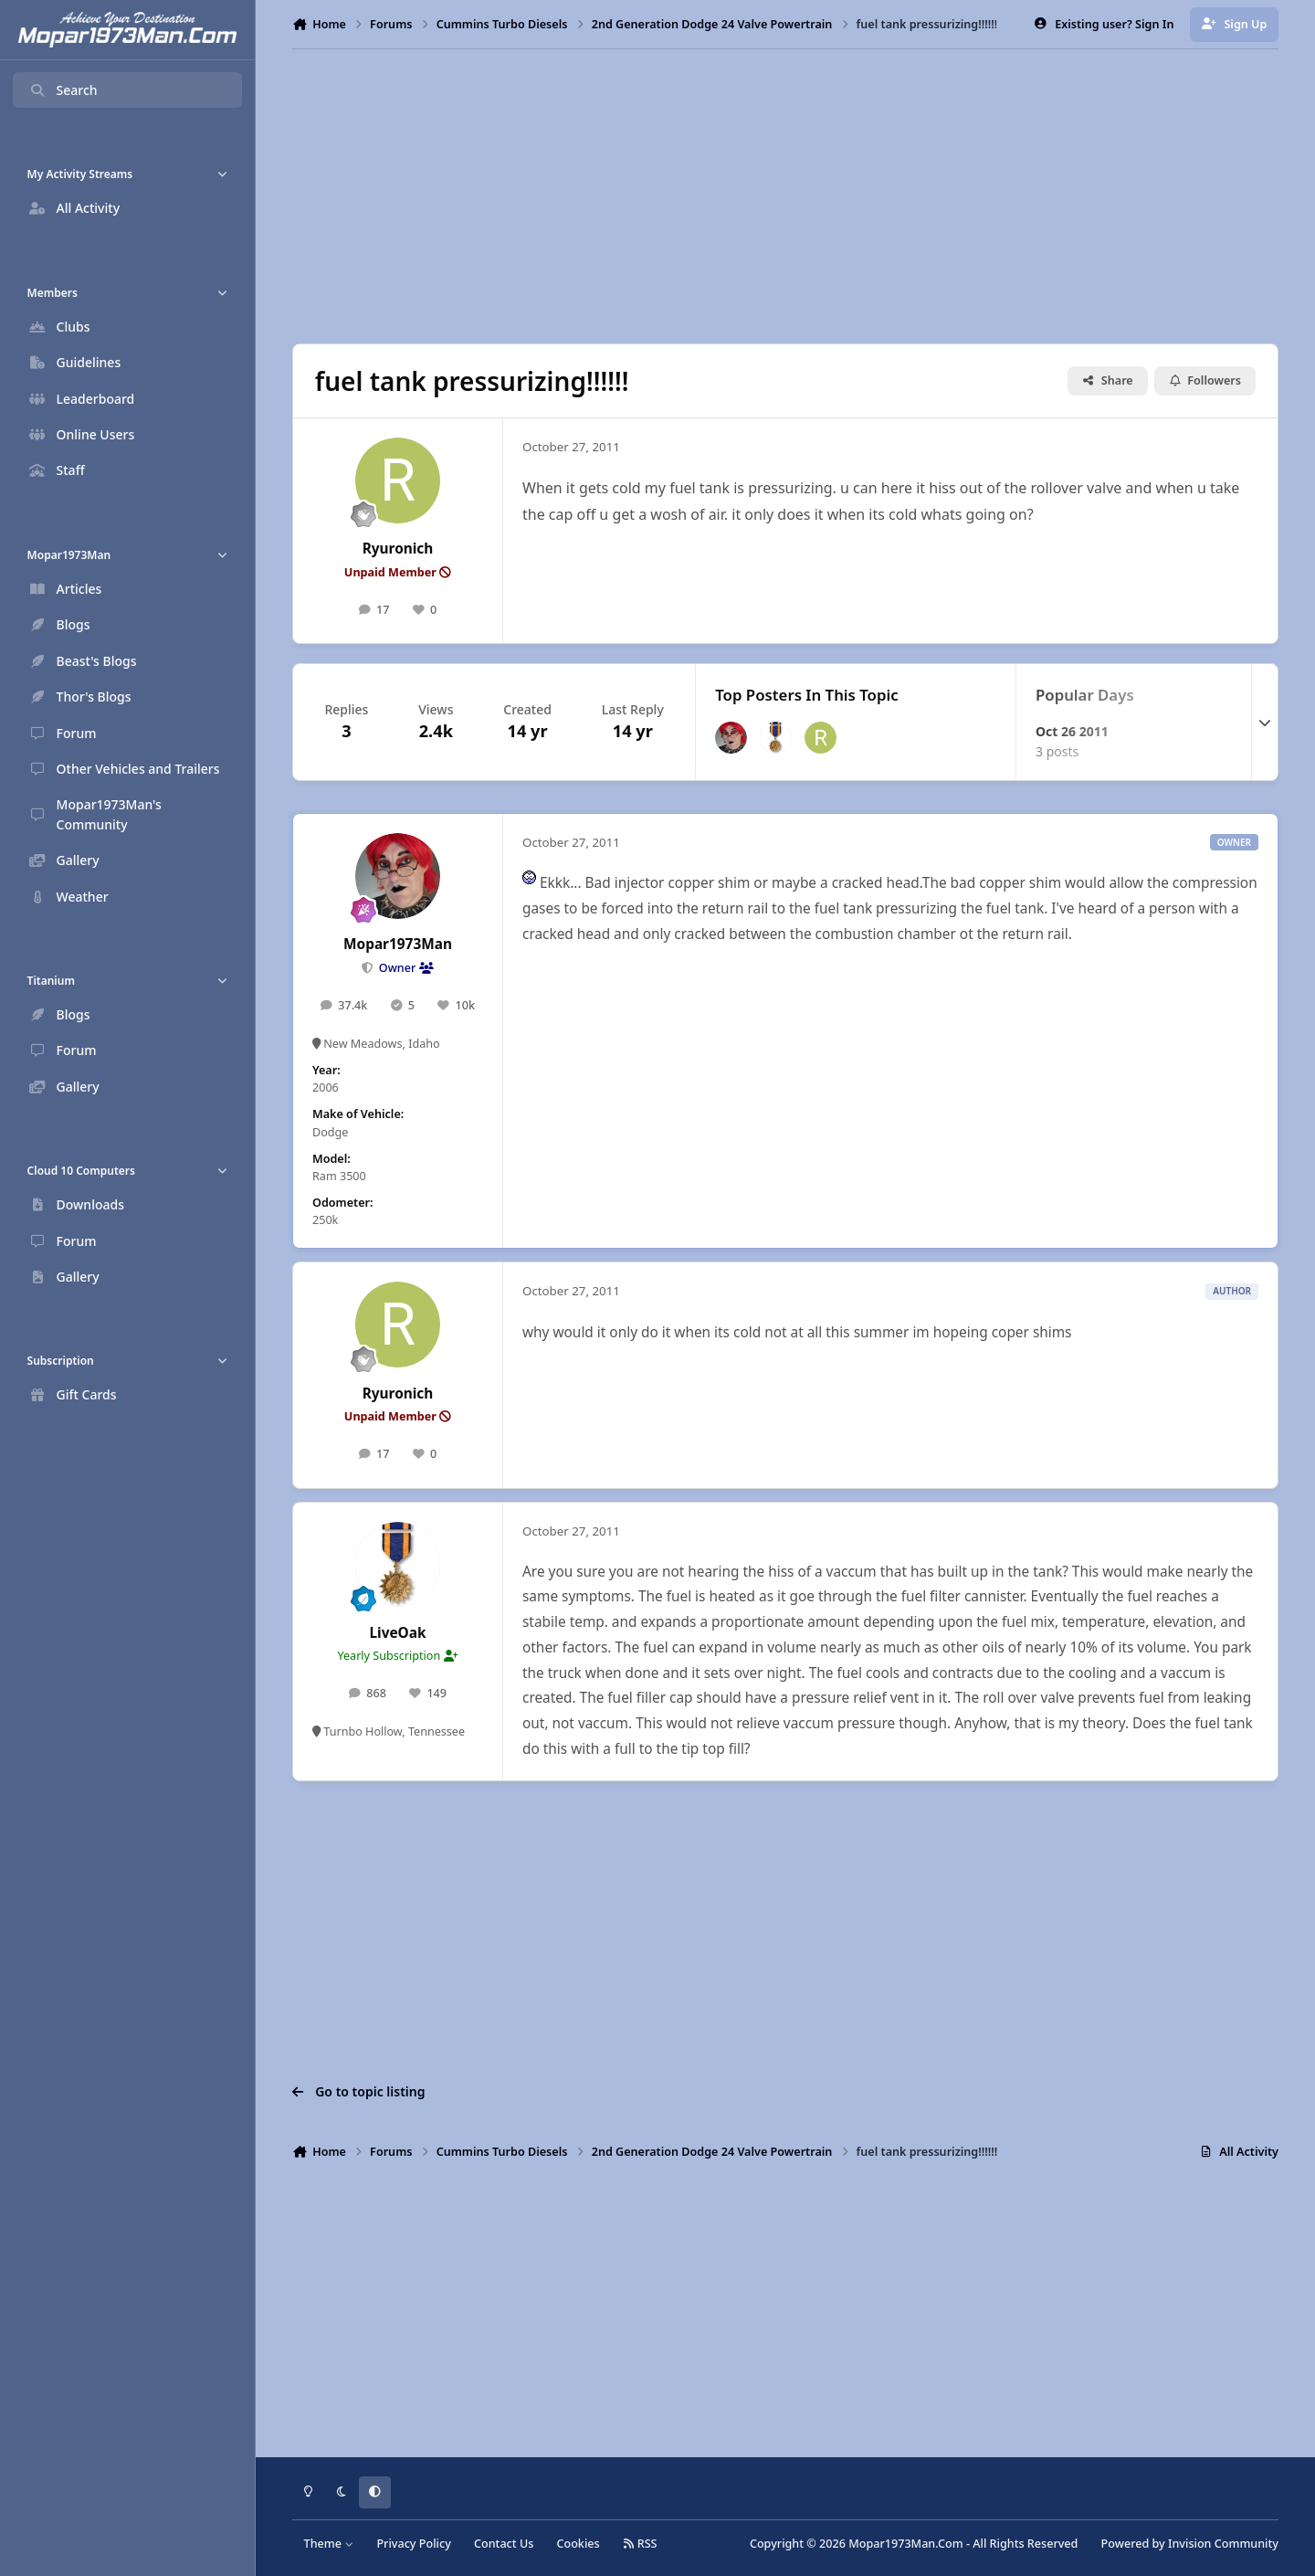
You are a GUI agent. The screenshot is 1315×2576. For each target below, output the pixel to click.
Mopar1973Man (397, 944)
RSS (640, 2543)
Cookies (577, 2543)
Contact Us (503, 2543)
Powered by (1189, 2543)
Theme (329, 2543)
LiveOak (397, 1632)
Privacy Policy (413, 2543)
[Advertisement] (785, 196)
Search (63, 90)
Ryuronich (398, 548)
